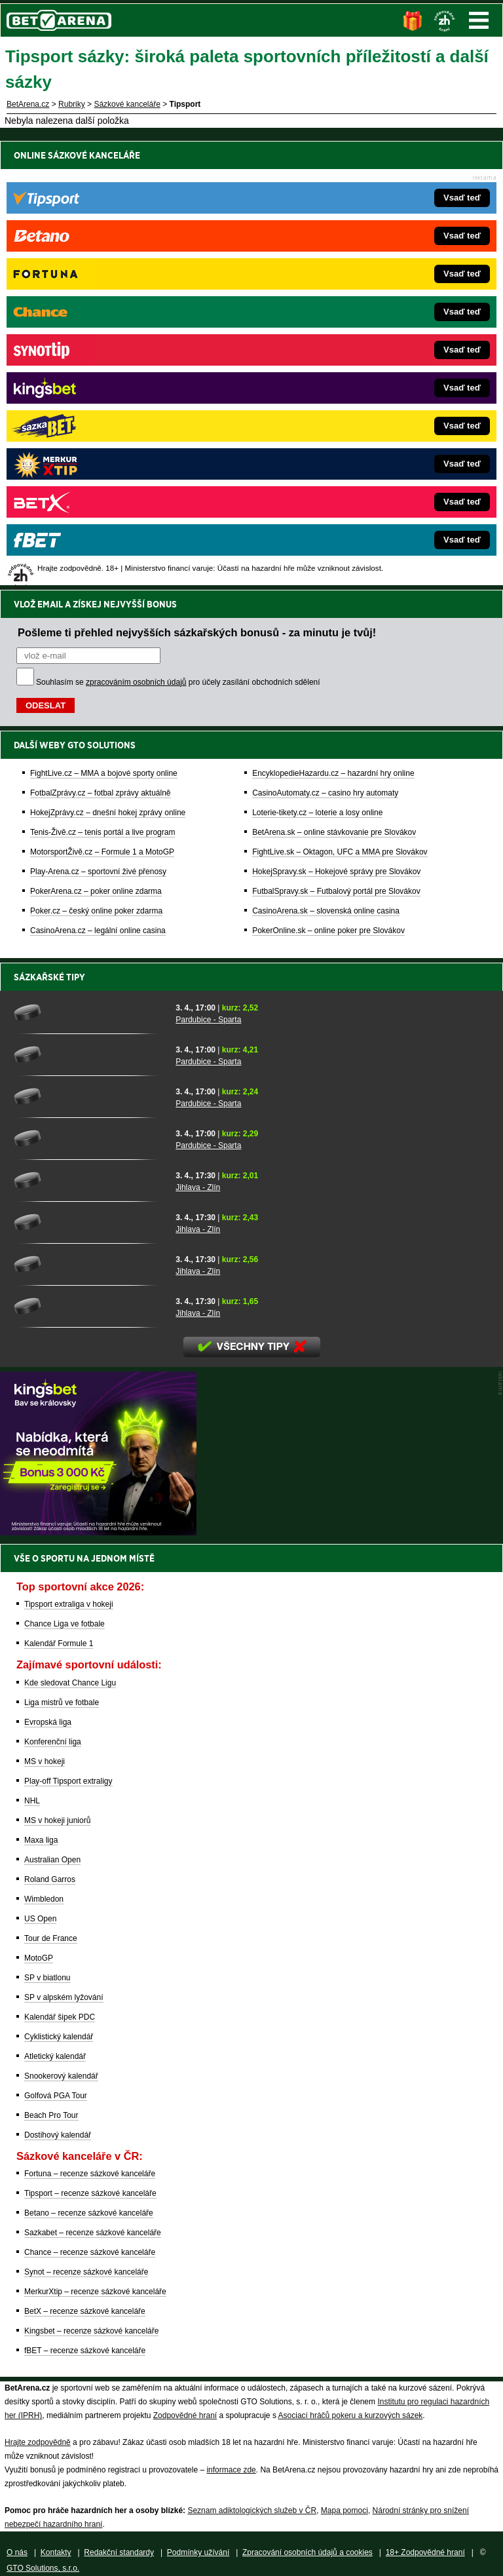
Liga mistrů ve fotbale (61, 1702)
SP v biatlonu (47, 1977)
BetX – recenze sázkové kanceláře (84, 2311)
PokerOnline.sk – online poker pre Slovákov (328, 481)
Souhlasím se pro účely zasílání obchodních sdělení (178, 233)
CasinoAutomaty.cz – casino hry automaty (325, 344)
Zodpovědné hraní (185, 2415)
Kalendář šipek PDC (59, 2017)
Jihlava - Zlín (198, 1187)
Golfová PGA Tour (55, 2095)
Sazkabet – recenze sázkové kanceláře (92, 2232)
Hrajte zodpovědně (38, 2442)
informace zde (230, 2469)
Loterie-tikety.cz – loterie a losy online (317, 363)
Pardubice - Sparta (208, 1019)
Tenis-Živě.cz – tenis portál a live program (102, 383)
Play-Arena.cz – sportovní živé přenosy (98, 422)
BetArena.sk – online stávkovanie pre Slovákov (334, 383)
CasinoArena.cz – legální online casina (98, 481)
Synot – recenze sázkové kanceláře (86, 2272)
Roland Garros (49, 1879)
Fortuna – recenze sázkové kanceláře (89, 2173)
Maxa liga (41, 1840)
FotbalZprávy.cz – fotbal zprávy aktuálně (100, 344)
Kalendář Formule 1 (58, 1643)
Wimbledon (44, 1899)
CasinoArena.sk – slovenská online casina (326, 462)
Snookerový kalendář (61, 2076)
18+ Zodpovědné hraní (425, 2552)
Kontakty (56, 2552)
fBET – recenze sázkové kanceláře (84, 2350)
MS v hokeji (44, 1761)
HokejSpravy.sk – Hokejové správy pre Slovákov (336, 422)
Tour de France (50, 1938)
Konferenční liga (52, 1741)
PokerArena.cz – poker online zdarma (96, 442)
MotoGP (38, 1958)
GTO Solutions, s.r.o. (43, 2568)
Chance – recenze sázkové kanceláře (89, 2252)
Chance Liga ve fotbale (64, 1623)
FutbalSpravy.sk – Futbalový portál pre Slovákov (336, 442)
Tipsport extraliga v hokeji (68, 1604)
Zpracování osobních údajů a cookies (307, 2552)
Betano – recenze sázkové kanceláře (88, 2213)
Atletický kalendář (55, 2056)
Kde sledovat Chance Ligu (70, 1682)
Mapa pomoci (344, 2510)
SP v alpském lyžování (63, 1997)
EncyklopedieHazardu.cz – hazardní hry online (333, 324)
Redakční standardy (119, 2552)
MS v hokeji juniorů (57, 1820)
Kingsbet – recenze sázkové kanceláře (91, 2331)
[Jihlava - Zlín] (90, 1180)
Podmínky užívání (198, 2552)
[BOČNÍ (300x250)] (98, 1532)
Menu (479, 20)
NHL (32, 1800)
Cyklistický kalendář (58, 2036)
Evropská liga (47, 1722)
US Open (40, 1918)
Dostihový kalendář (57, 2135)
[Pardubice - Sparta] (90, 1012)
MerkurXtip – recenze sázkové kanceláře (95, 2291)
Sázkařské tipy (49, 977)
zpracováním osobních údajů (136, 233)
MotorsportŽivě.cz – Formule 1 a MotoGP (102, 403)
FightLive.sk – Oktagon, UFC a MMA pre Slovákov (339, 403)
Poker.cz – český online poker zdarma (96, 462)
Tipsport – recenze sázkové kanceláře (90, 2193)
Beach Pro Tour (51, 2115)
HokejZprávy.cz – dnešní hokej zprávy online (107, 363)
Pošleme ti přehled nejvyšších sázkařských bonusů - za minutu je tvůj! (197, 183)
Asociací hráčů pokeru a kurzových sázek (350, 2415)
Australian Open (52, 1859)
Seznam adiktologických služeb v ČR (251, 2510)
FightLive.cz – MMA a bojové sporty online (103, 324)
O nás (17, 2552)
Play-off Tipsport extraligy (68, 1781)
